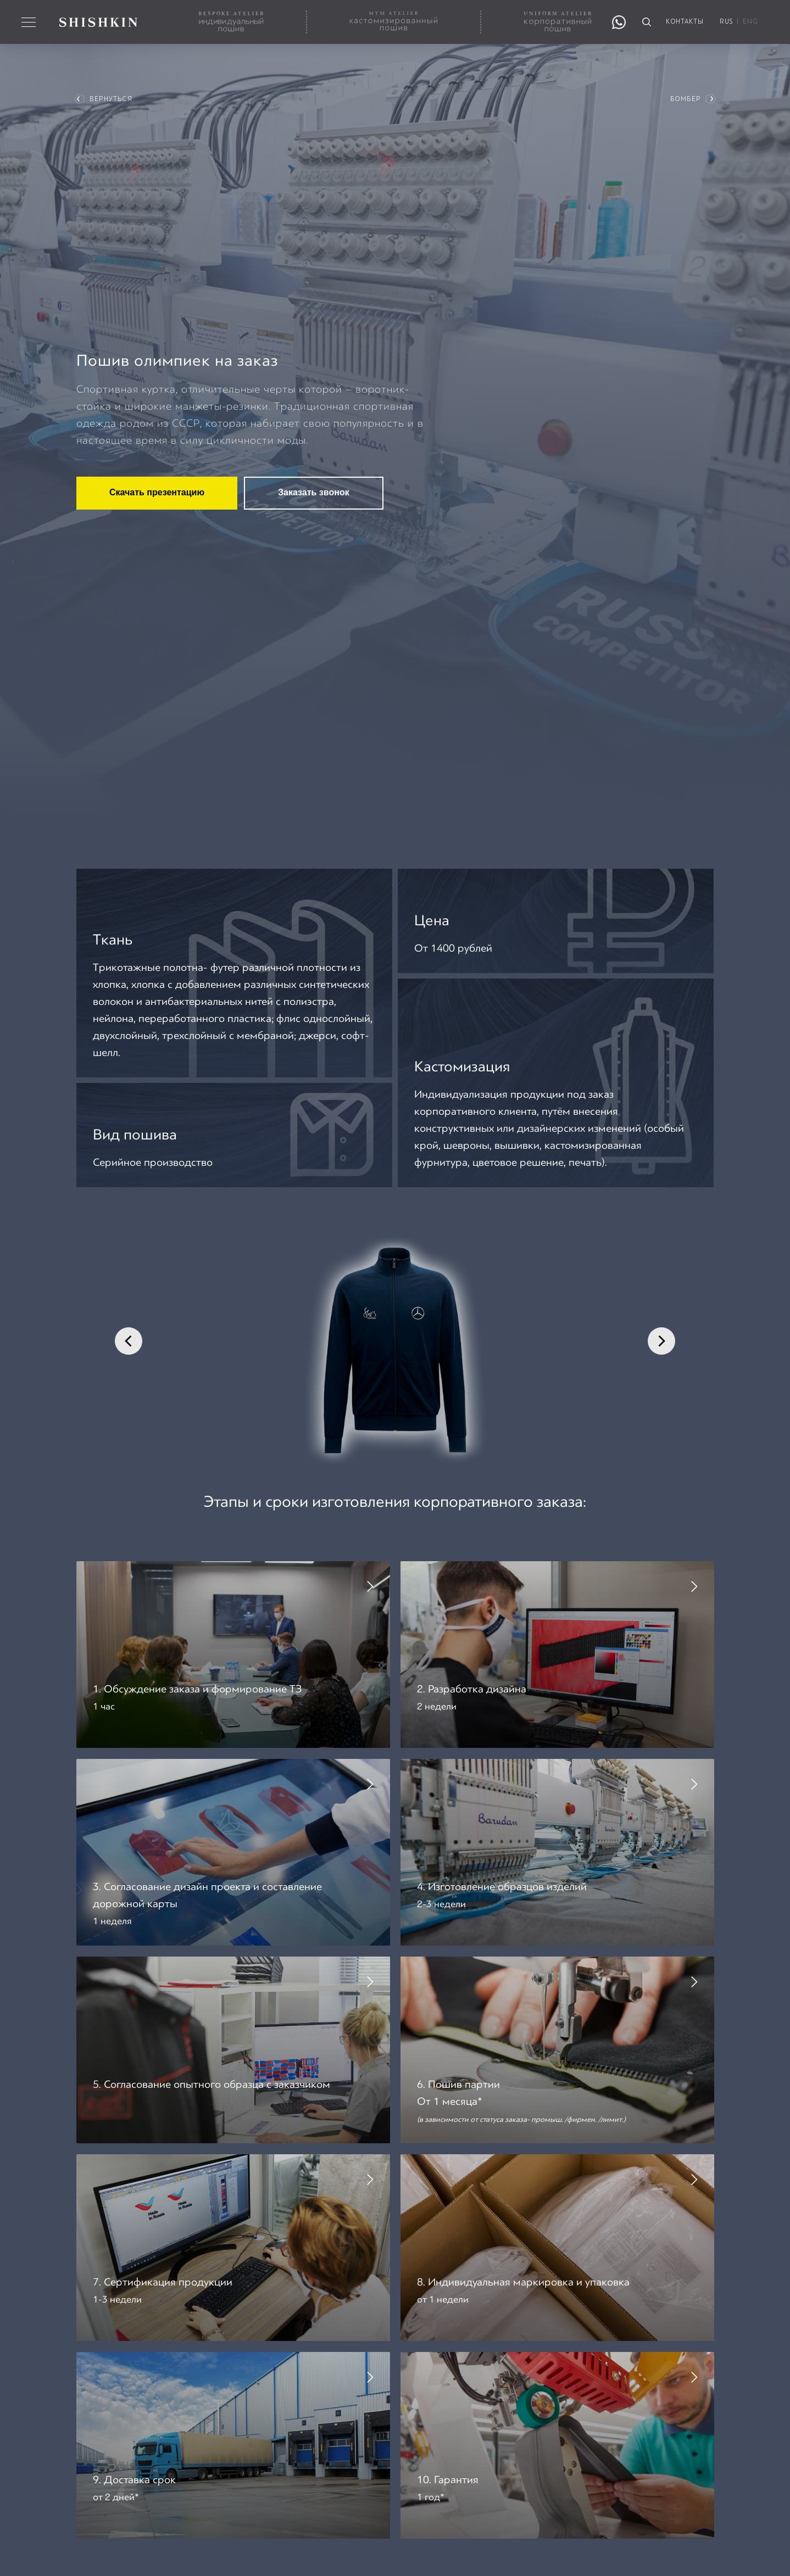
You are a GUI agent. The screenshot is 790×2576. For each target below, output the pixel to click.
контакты (685, 21)
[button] (233, 1646)
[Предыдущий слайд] (128, 1341)
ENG (750, 21)
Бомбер (685, 99)
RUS (726, 21)
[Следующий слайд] (661, 1341)
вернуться (111, 99)
